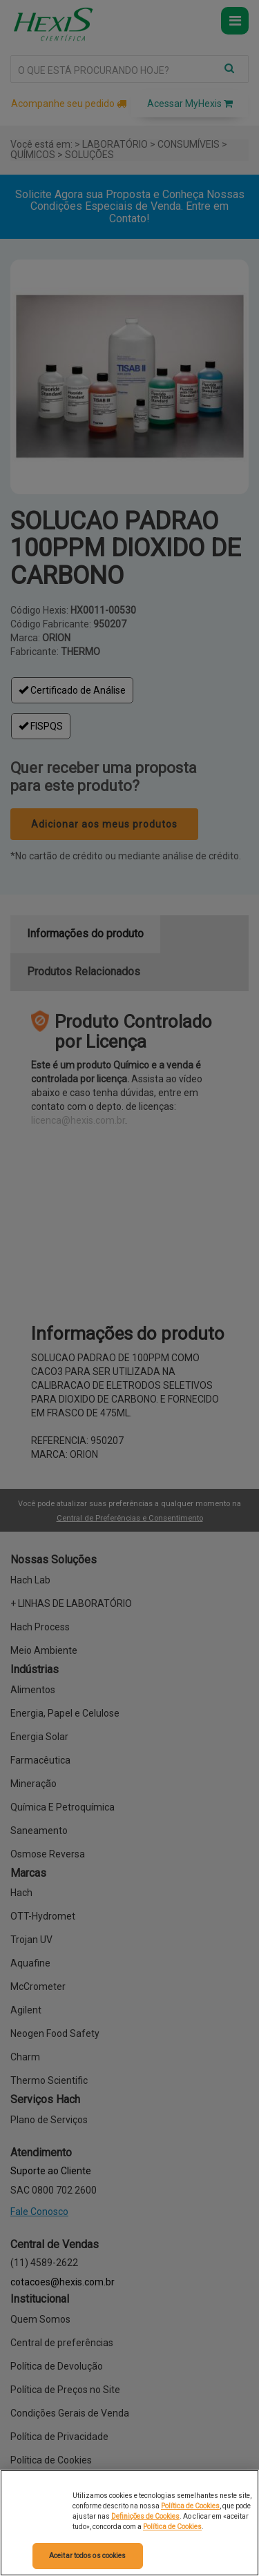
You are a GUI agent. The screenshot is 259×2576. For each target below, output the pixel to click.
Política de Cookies (190, 2506)
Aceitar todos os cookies (87, 2555)
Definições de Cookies (145, 2516)
